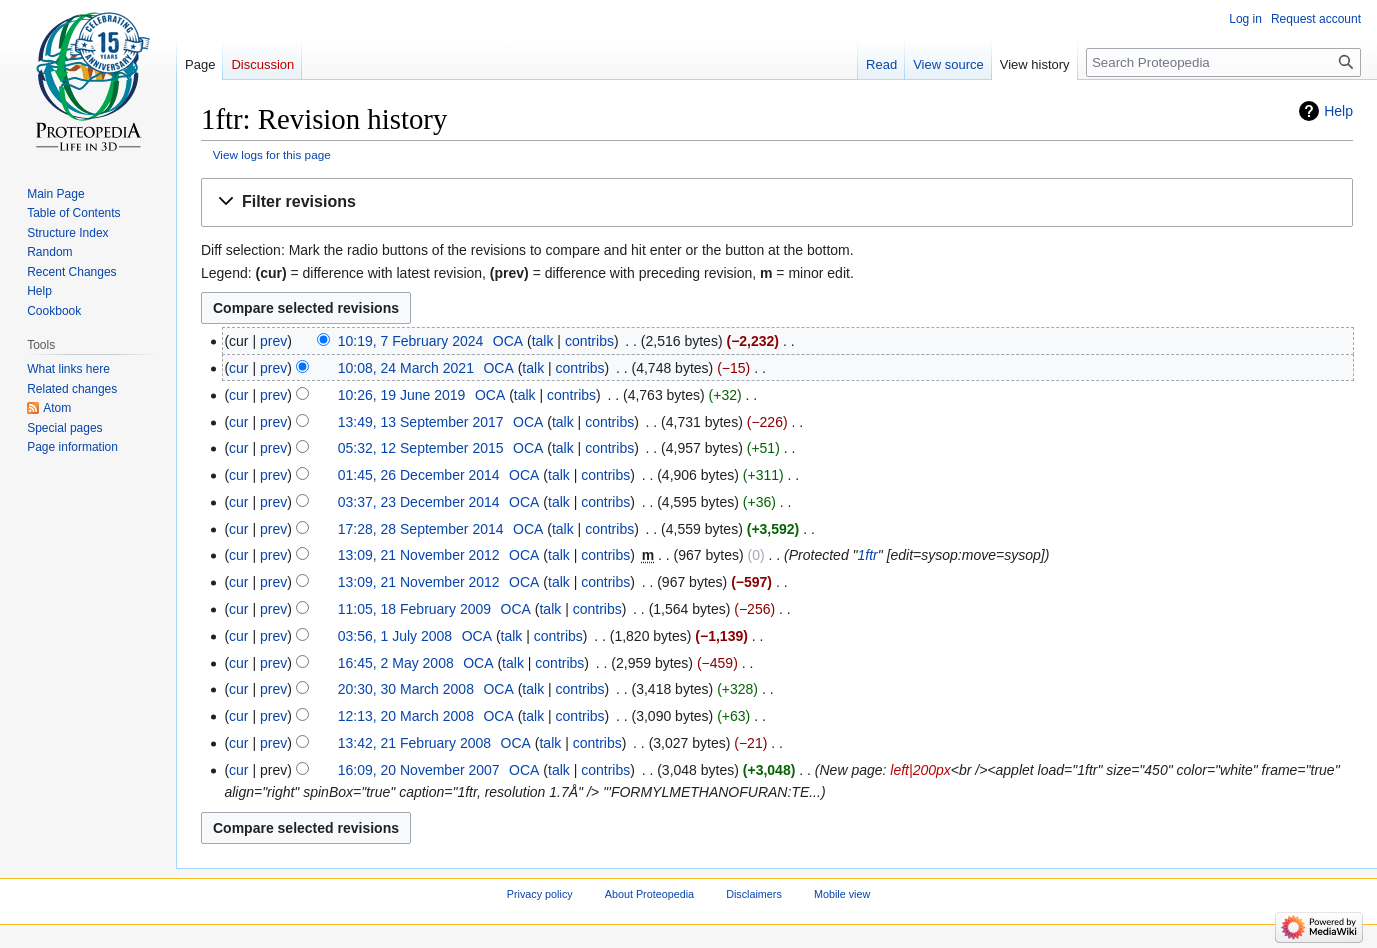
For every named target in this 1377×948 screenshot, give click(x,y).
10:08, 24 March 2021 (406, 368)
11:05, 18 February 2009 (414, 609)
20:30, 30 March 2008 (406, 689)
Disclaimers (754, 895)
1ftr (868, 555)
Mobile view (842, 895)
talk (543, 341)
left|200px (920, 770)
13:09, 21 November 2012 (419, 555)
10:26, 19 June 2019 (402, 395)
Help (1338, 111)
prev (273, 341)
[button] (777, 202)
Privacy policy (540, 895)
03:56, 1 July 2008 (395, 636)
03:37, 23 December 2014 (419, 502)
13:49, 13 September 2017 (421, 422)
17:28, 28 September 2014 (421, 529)
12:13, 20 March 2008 (406, 716)
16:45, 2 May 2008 (396, 663)
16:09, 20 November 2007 (419, 770)
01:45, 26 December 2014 (419, 475)
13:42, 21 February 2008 (414, 743)
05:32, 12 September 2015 (421, 448)
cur (238, 368)
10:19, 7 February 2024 (411, 341)
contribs (589, 341)
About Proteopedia (649, 895)
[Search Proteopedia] (1223, 62)
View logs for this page (272, 154)
